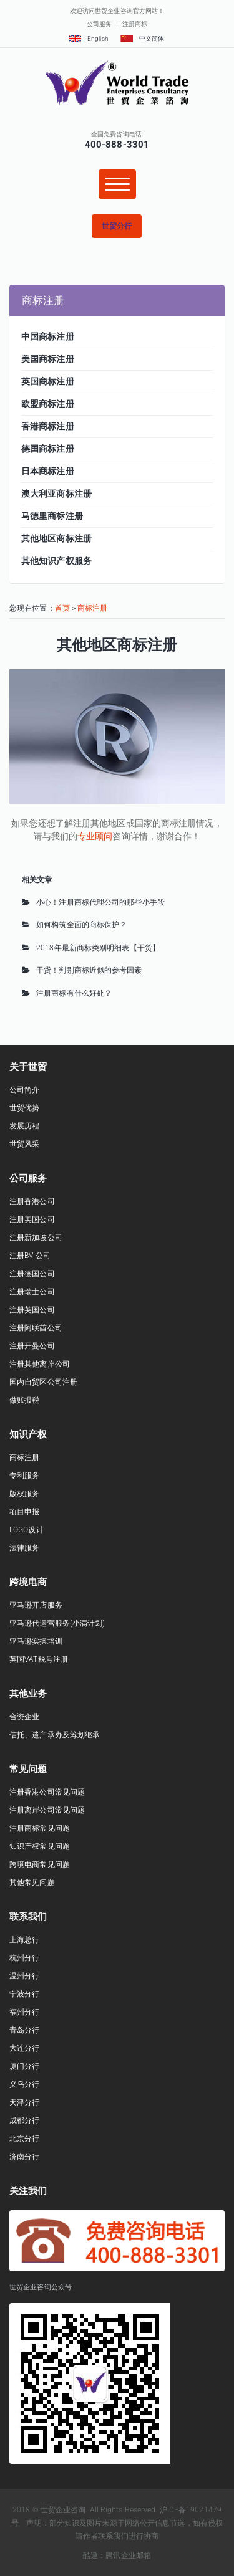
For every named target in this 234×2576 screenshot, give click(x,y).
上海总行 (24, 1939)
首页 (62, 608)
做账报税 (24, 1400)
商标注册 (92, 608)
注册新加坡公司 (35, 1237)
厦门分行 (24, 2066)
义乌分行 (24, 2084)
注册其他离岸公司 (39, 1364)
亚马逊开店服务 (35, 1605)
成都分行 (24, 2120)
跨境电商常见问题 (39, 1864)
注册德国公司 (32, 1273)
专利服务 (24, 1475)
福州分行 (24, 2012)
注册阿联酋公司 (35, 1328)
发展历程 (24, 1126)
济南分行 (24, 2156)
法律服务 (24, 1547)
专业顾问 (94, 836)
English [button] (88, 38)
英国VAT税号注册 (38, 1659)
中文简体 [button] (142, 38)
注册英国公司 (32, 1309)
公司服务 (99, 24)
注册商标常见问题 (39, 1828)
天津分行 (24, 2102)
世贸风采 (24, 1144)
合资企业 (24, 1716)
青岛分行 (24, 2030)
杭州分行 (24, 1957)
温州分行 (24, 1976)
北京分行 (24, 2138)
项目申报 (24, 1511)
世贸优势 (24, 1108)
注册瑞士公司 (32, 1291)
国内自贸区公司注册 (43, 1382)
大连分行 (24, 2048)
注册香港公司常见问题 (47, 1792)
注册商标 (134, 24)
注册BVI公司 (30, 1255)
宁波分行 (24, 1994)
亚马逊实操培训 (35, 1641)
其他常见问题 (32, 1882)
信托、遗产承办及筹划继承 (54, 1734)
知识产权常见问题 (39, 1846)
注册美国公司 (32, 1219)
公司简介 (24, 1089)
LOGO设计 (26, 1529)
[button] (117, 226)
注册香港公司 (32, 1201)
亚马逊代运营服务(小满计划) (57, 1623)
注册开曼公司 (32, 1346)
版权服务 (24, 1493)
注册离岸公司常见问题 (47, 1810)
